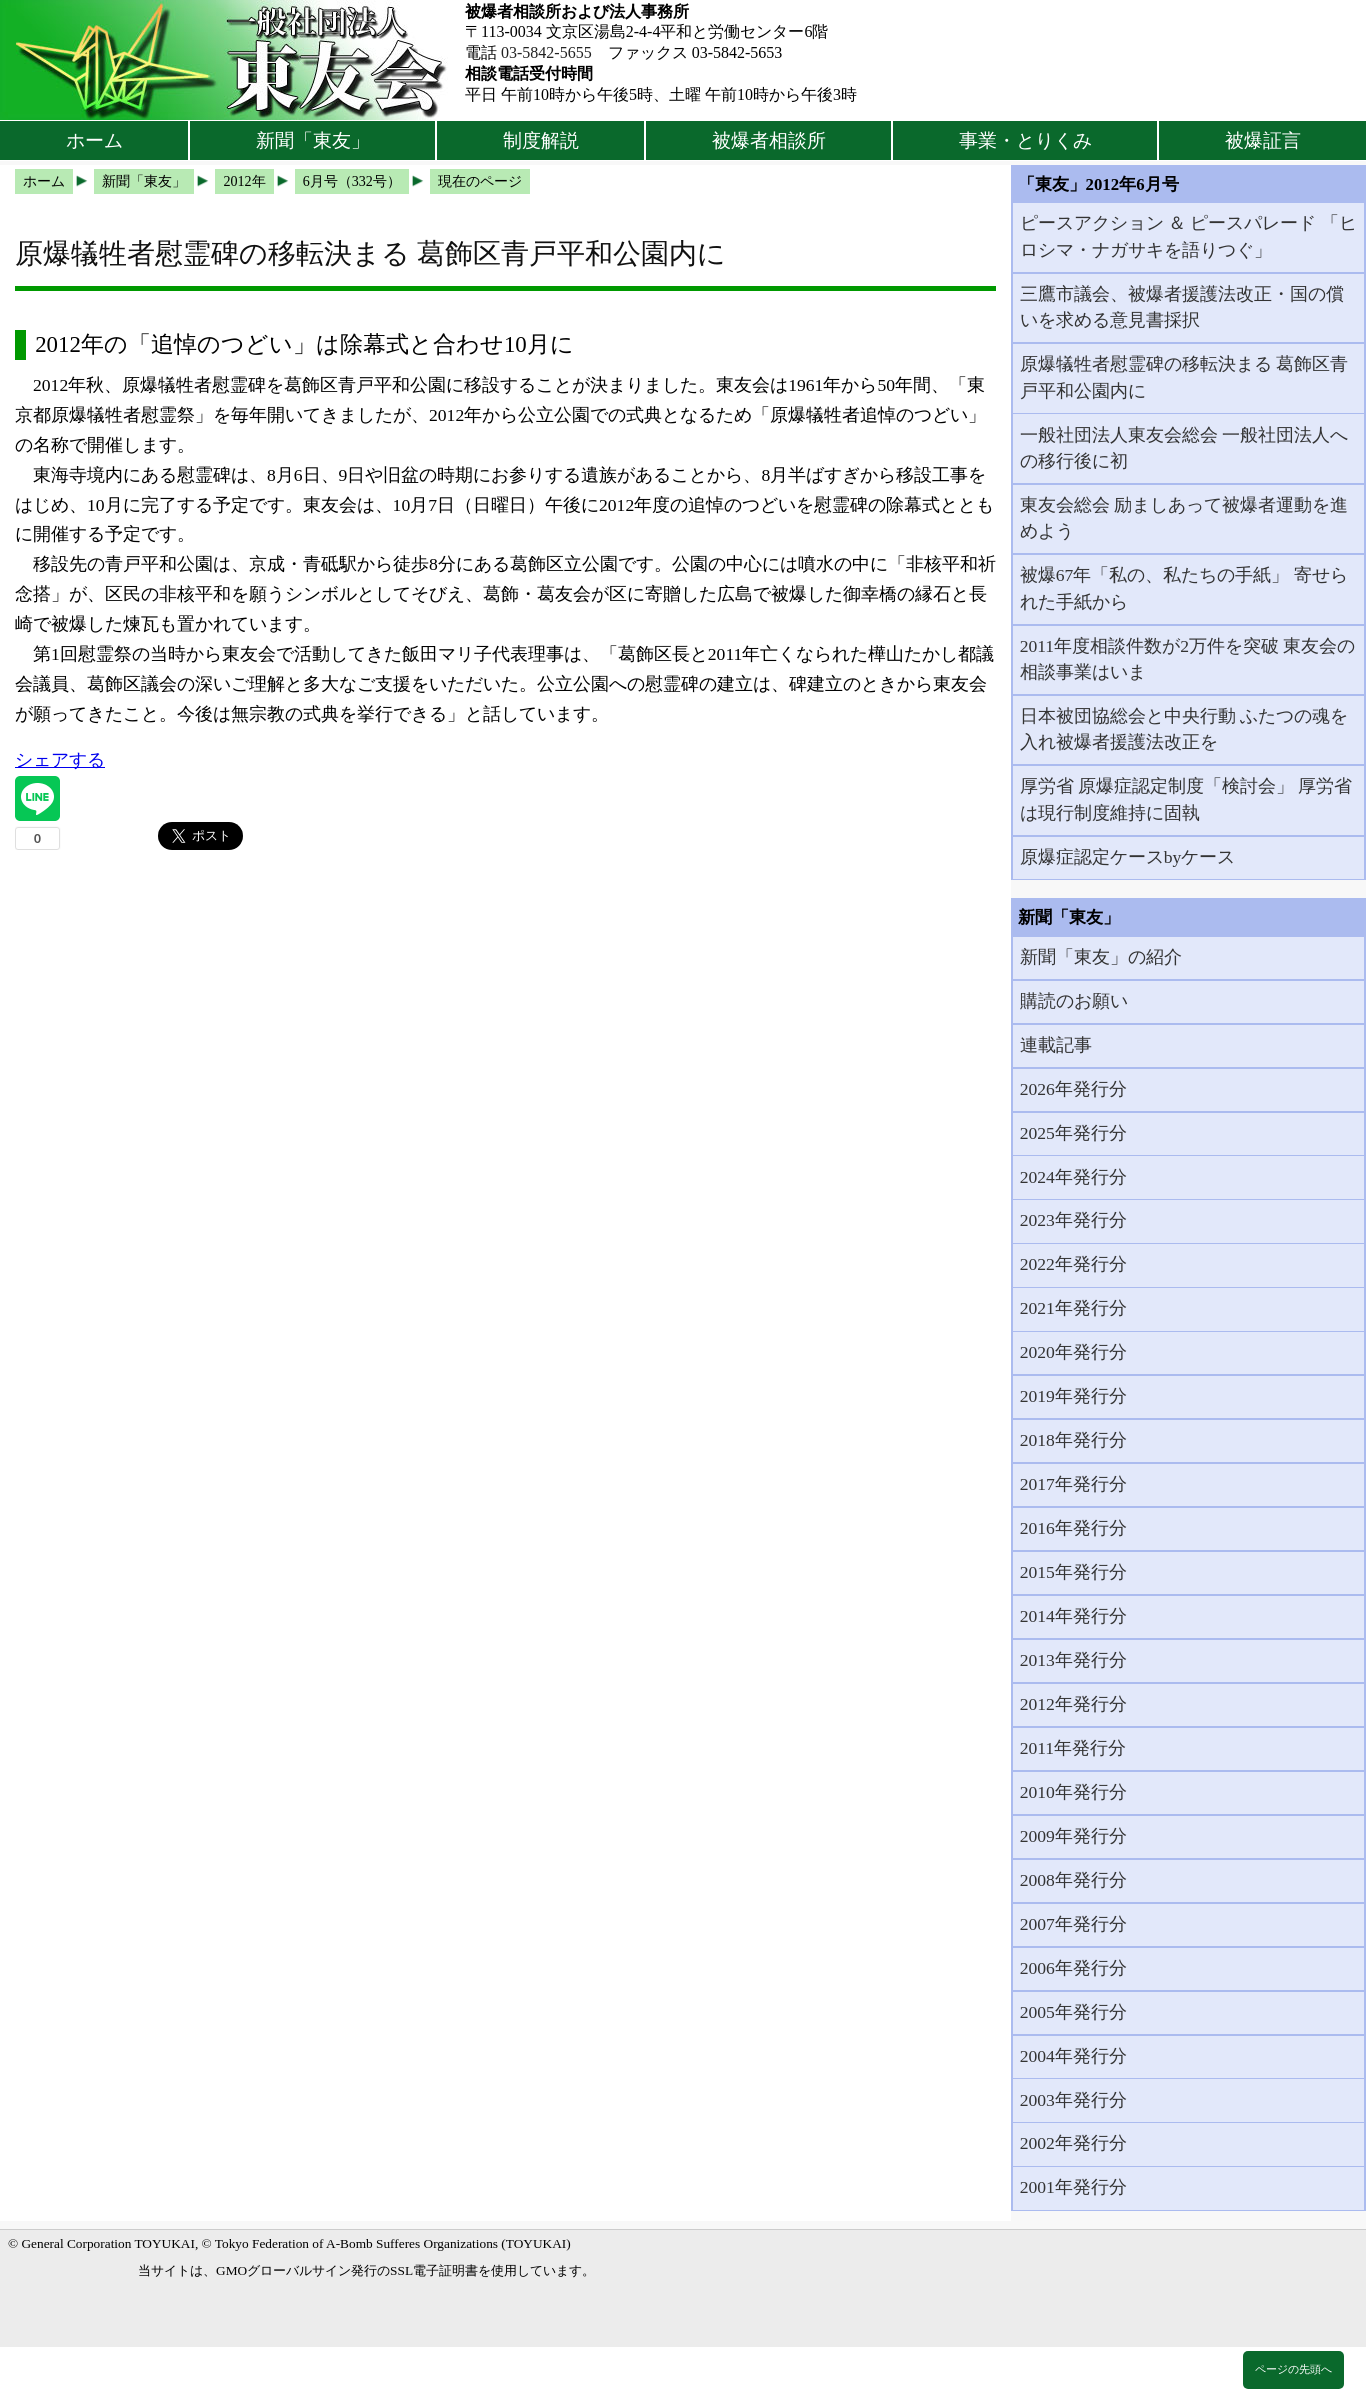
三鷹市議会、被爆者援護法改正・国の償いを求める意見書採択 (1182, 307)
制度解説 (541, 140)
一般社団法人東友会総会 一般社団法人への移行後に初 (1184, 448)
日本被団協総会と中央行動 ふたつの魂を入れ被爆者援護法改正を (1184, 729)
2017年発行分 (1073, 1484)
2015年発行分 (1073, 1572)
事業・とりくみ (1025, 140)
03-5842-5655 (546, 52)
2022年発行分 (1073, 1264)
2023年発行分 (1073, 1220)
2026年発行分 (1073, 1089)
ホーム (94, 140)
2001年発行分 (1073, 2187)
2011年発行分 (1073, 1748)
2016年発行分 (1073, 1528)
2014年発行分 (1073, 1616)
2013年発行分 (1073, 1660)
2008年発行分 (1073, 1880)
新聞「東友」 (313, 140)
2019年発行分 (1073, 1396)
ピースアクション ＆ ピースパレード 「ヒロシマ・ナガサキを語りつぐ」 (1188, 236)
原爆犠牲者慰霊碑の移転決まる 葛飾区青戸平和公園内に (1184, 377)
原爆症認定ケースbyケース (1128, 857)
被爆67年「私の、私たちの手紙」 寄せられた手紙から (1184, 588)
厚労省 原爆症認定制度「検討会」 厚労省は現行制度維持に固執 (1186, 799)
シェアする (60, 760)
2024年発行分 (1073, 1177)
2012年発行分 (1073, 1704)
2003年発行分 (1073, 2100)
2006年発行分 (1073, 1968)
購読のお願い (1074, 1001)
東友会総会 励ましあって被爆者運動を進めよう (1184, 518)
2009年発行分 (1073, 1836)
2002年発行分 (1073, 2143)
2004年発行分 (1073, 2056)
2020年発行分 (1073, 1352)
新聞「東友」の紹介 (1101, 957)
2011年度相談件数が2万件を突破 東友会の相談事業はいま (1188, 659)
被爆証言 (1263, 140)
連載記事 (1056, 1045)
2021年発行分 (1073, 1308)
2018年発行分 (1073, 1440)
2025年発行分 (1073, 1133)
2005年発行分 (1073, 2012)
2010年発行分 (1073, 1792)
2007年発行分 (1073, 1924)
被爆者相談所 (769, 140)
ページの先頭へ (1293, 2369)
